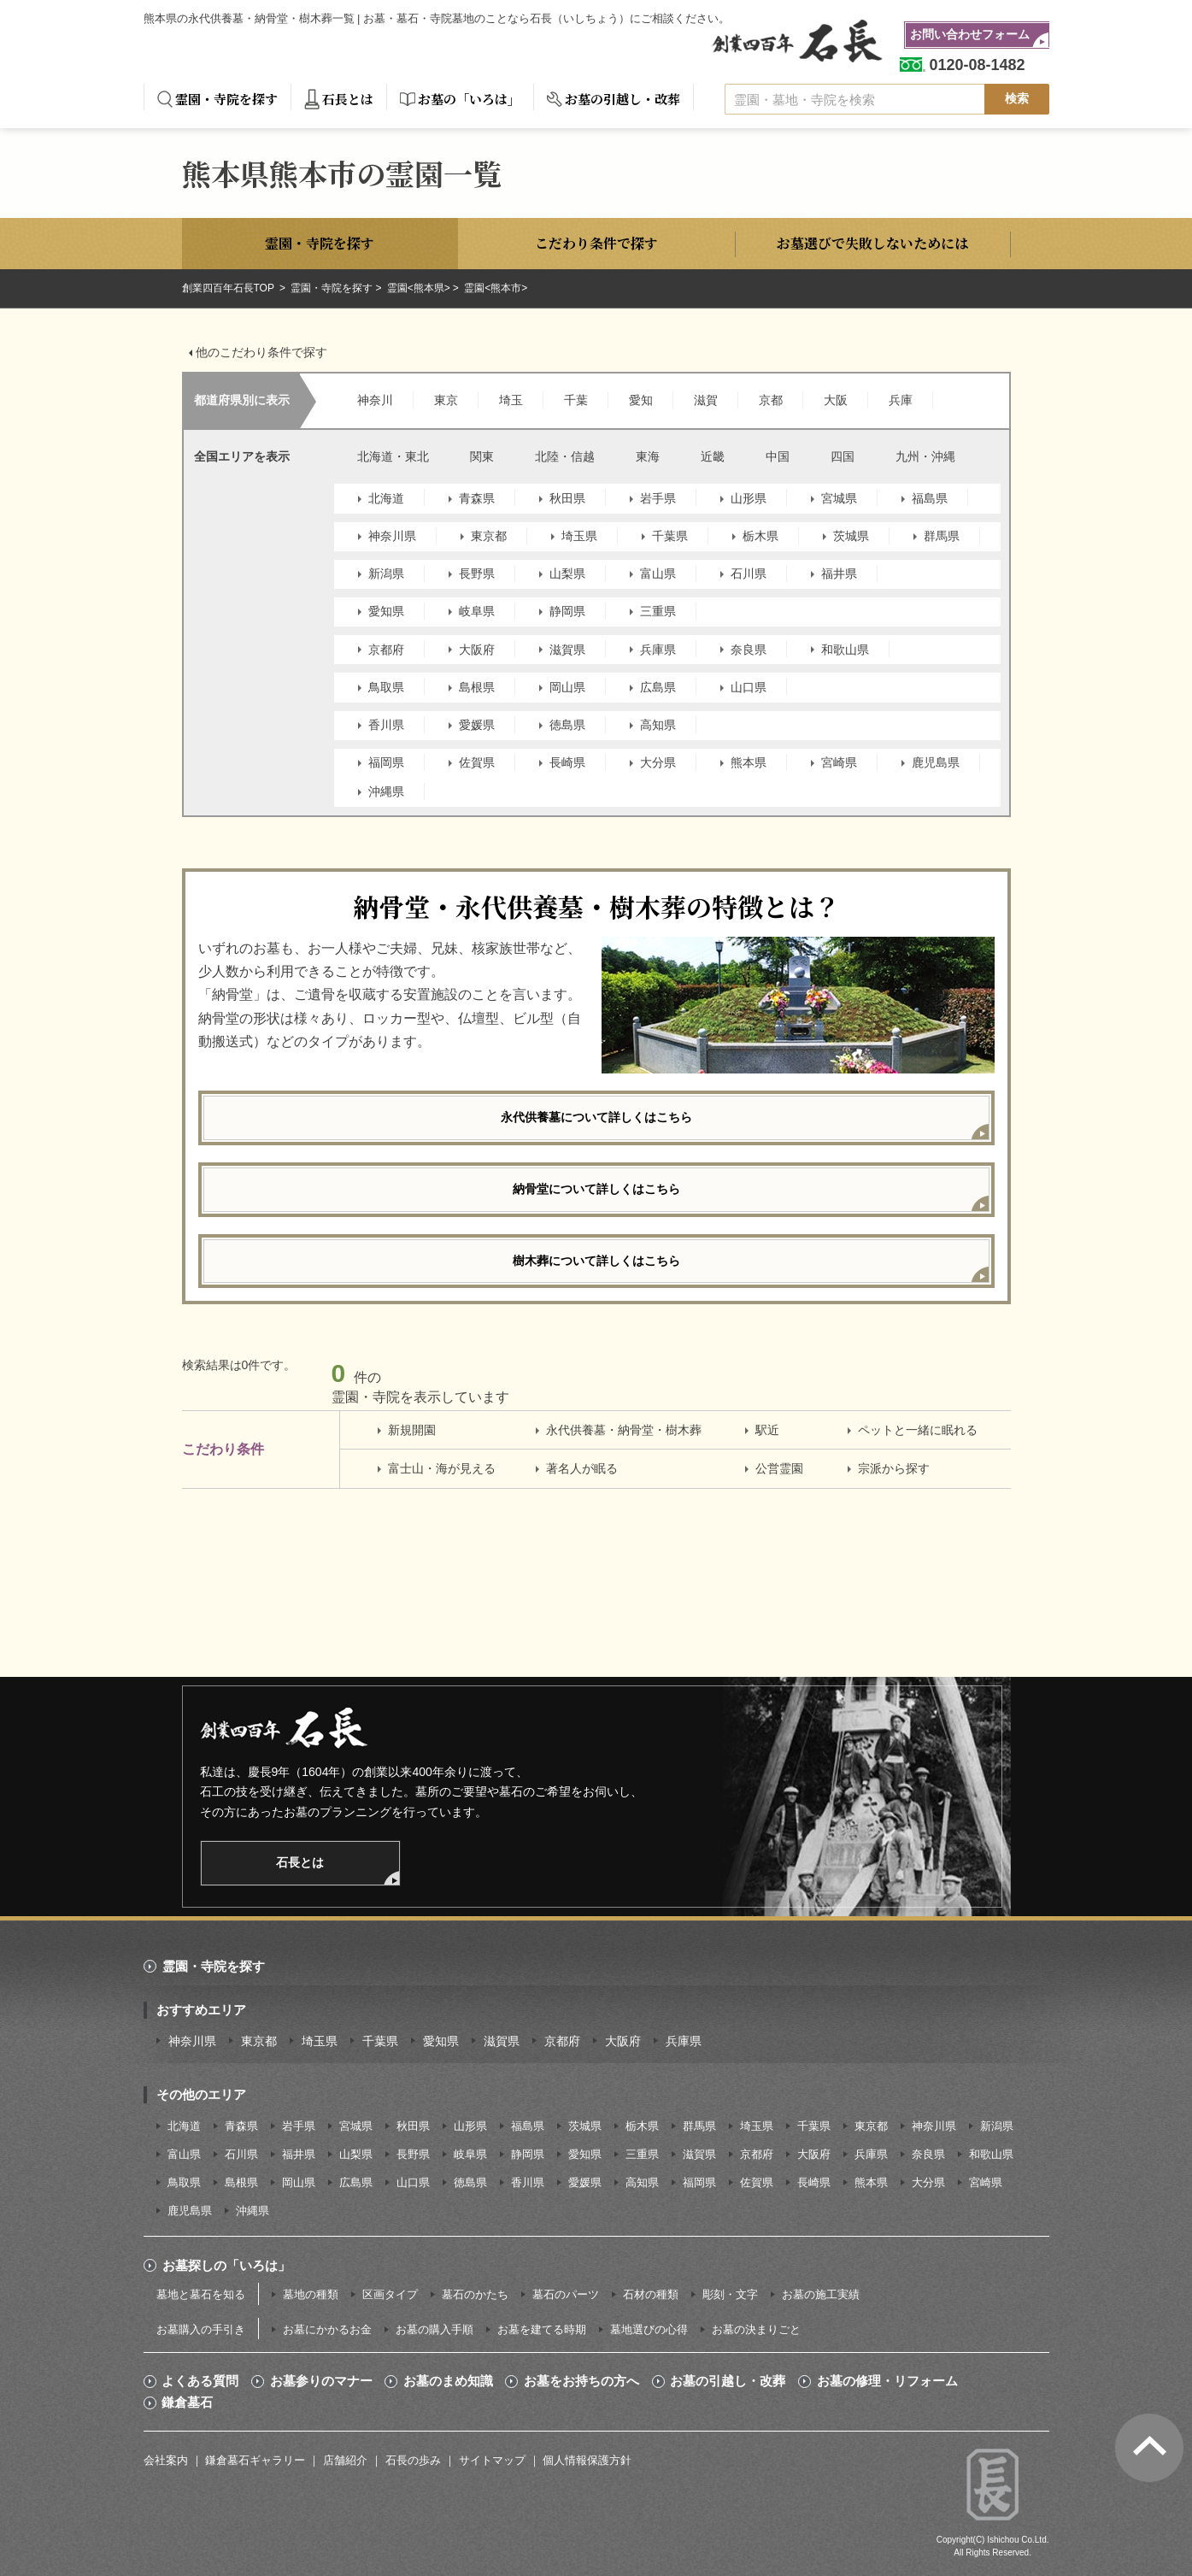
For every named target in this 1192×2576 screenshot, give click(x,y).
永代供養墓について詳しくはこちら (596, 1117)
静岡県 (567, 611)
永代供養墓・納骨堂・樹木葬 (624, 1430)
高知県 (658, 725)
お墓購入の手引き (200, 2329)
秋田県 (567, 498)
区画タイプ (390, 2294)
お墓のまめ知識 (448, 2381)
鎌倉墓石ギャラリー (255, 2460)
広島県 (658, 687)
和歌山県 (845, 649)
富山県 (658, 573)
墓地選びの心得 (649, 2329)
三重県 (658, 611)
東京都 (489, 536)
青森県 (477, 498)
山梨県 (567, 573)
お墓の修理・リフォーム (887, 2381)
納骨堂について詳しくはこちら (596, 1189)
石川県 (748, 573)
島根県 (477, 687)
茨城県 (851, 536)
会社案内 (166, 2460)
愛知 (641, 400)
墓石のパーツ (565, 2294)
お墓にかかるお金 (327, 2329)
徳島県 (567, 725)
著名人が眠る (582, 1468)
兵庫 (901, 400)
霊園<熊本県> (418, 288)
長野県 (477, 573)
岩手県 (658, 498)
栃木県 (760, 536)
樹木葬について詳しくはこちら (596, 1260)
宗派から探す (894, 1468)
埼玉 (511, 400)
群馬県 (942, 536)
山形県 (748, 498)
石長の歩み (413, 2460)
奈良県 (748, 649)
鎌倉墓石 (187, 2402)
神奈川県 (392, 536)
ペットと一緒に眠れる (918, 1430)
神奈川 (375, 400)
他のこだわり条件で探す (261, 352)
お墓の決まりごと (756, 2329)
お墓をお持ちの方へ (581, 2381)
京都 (771, 400)
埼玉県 (579, 536)
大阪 (836, 400)
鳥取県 (386, 687)
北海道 (386, 498)
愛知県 (386, 611)
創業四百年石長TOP (230, 288)
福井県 (839, 573)
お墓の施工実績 (821, 2294)
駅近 (767, 1430)
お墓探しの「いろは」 (226, 2265)
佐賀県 (477, 762)
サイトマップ (492, 2460)
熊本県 (748, 762)
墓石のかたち (475, 2294)
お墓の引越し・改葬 (622, 99)
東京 (446, 400)
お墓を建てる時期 (541, 2329)
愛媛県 (477, 725)
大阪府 (477, 649)
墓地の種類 (310, 2294)
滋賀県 (567, 649)
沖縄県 (386, 791)
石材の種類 (650, 2294)
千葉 (576, 400)
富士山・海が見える (442, 1468)
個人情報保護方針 (587, 2460)
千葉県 (670, 536)
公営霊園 (779, 1468)
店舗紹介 (345, 2460)
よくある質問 (199, 2381)
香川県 (386, 725)
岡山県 (567, 687)
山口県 (748, 687)
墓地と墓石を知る (200, 2294)
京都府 (386, 649)
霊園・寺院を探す (226, 99)
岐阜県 (477, 611)
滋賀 (706, 400)
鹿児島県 (936, 762)
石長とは (347, 99)
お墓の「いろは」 (469, 99)
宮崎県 (839, 762)
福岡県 (386, 762)
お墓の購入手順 (434, 2329)
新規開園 (412, 1430)
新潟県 (386, 573)
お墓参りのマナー (321, 2381)
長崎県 (567, 762)
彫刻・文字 (730, 2294)
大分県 (658, 762)
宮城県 (839, 498)
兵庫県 (658, 649)
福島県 (930, 498)
